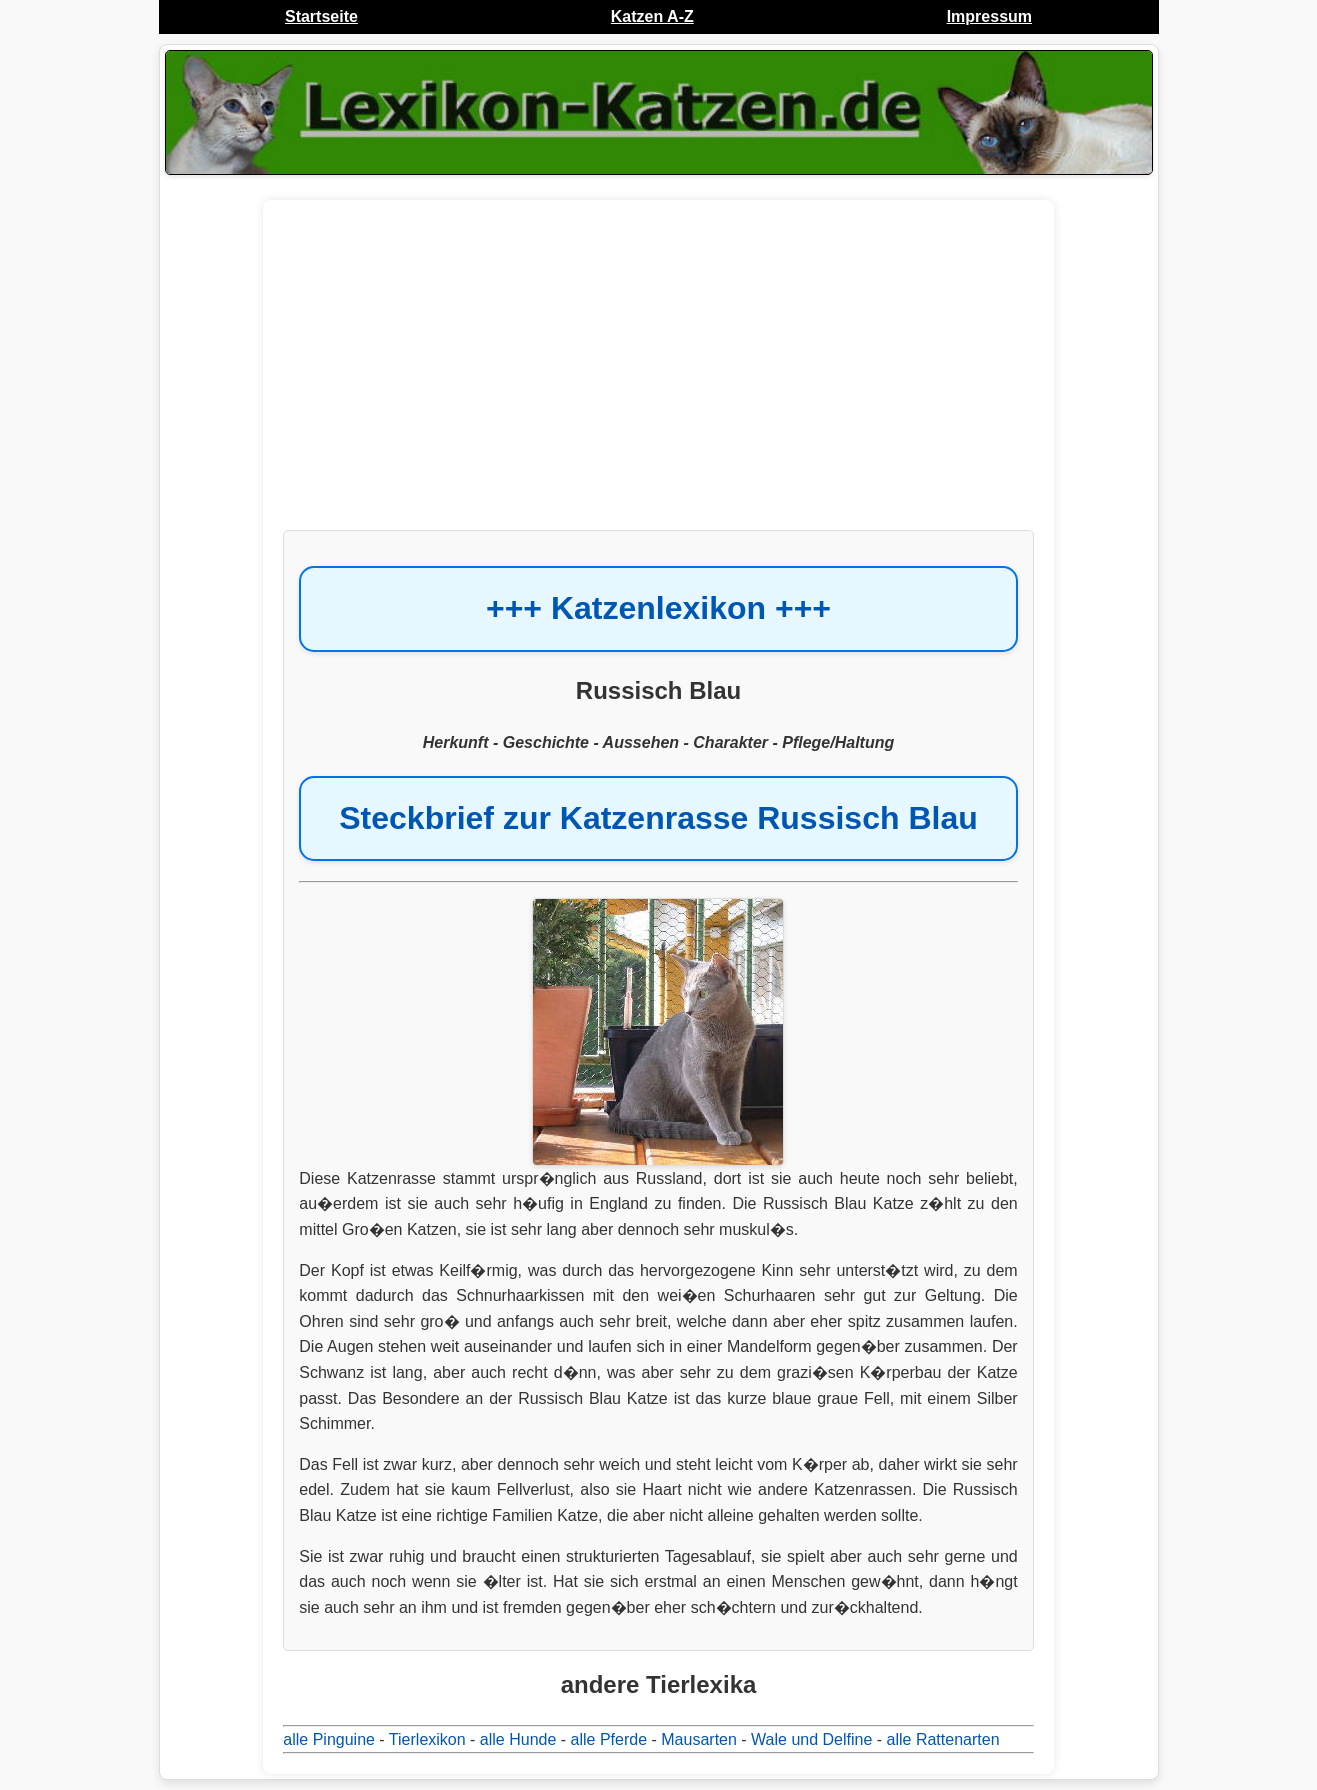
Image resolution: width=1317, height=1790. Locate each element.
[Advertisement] (658, 375)
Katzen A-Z (652, 16)
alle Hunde (518, 1739)
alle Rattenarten (943, 1739)
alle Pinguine (329, 1739)
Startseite (321, 16)
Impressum (989, 16)
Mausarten (699, 1739)
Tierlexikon (427, 1739)
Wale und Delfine (811, 1739)
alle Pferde (609, 1739)
